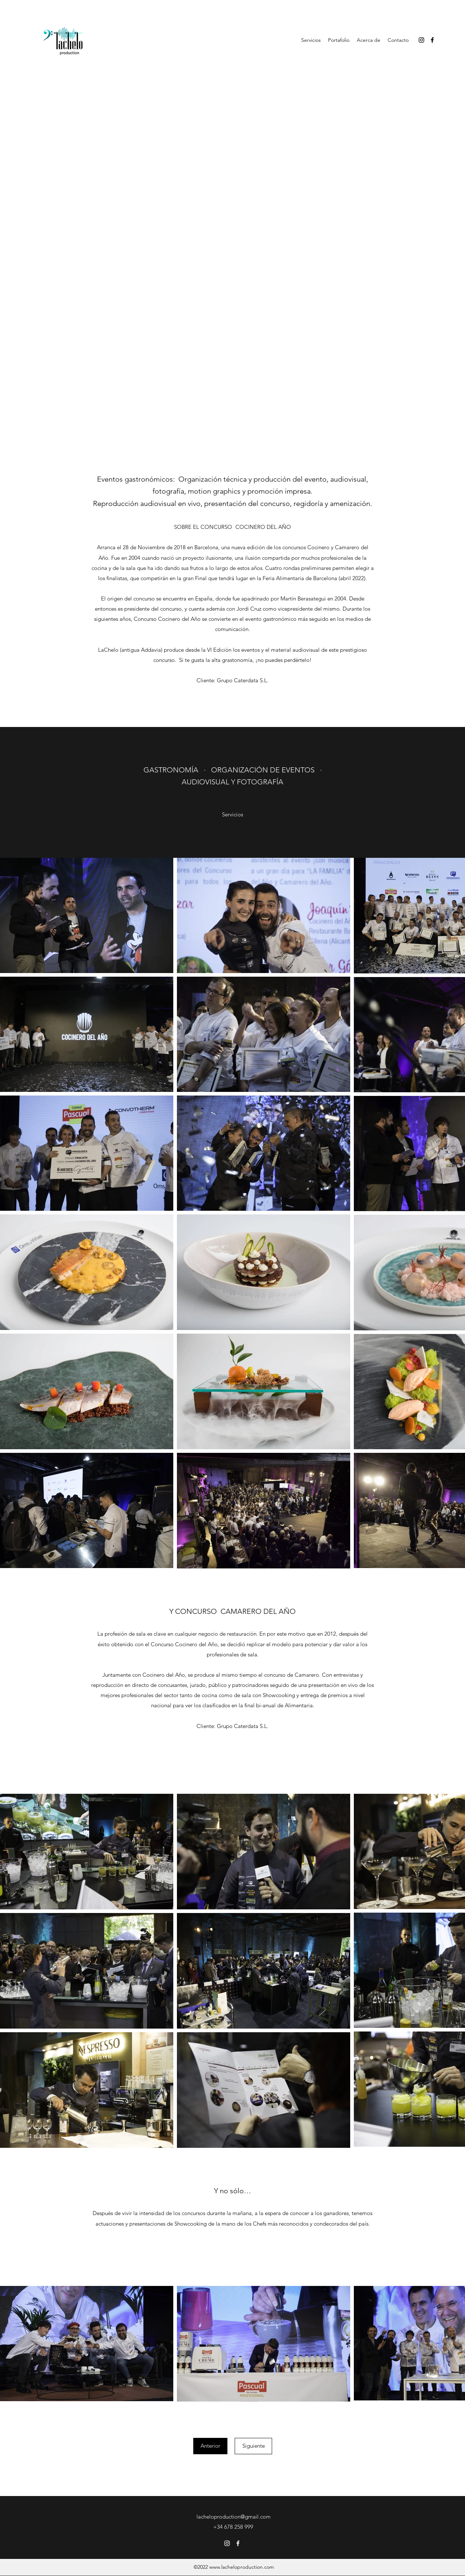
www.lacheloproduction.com (241, 2567)
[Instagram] (421, 40)
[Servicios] (232, 814)
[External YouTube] (232, 174)
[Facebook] (432, 40)
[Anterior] (210, 2446)
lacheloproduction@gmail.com (234, 2516)
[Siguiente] (253, 2446)
